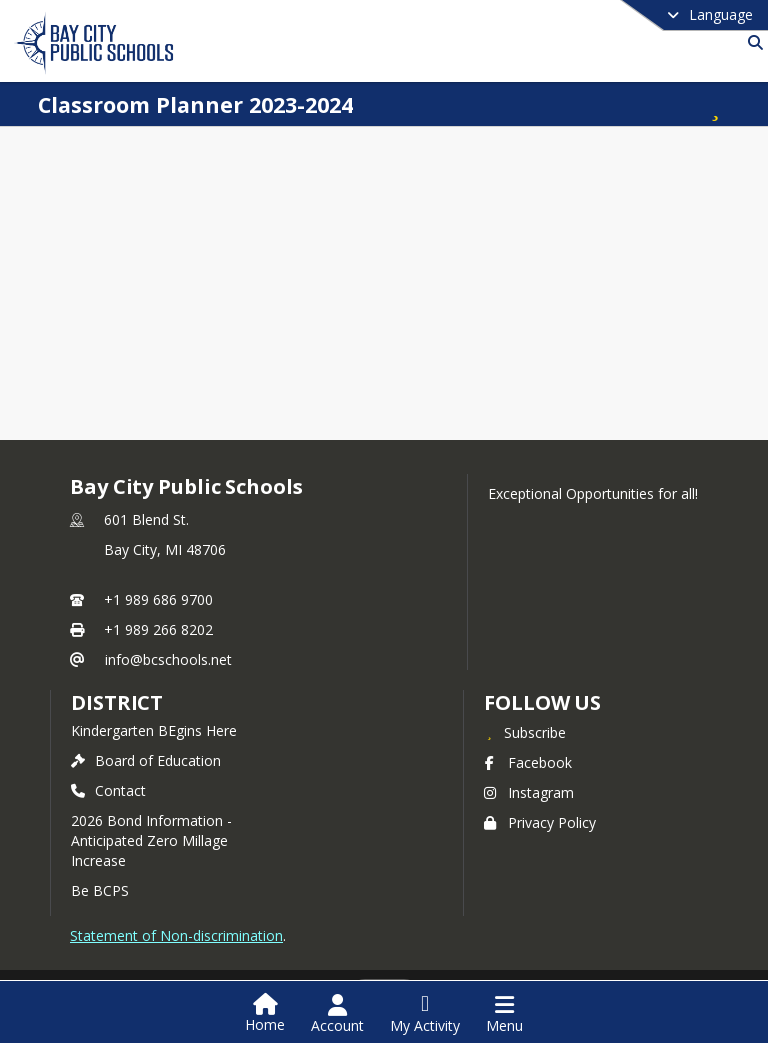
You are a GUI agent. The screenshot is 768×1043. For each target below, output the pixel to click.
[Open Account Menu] (337, 1014)
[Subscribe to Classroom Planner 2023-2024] (714, 104)
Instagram (529, 792)
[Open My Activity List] (425, 1014)
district (117, 702)
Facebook (528, 762)
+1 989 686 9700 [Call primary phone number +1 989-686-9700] (158, 599)
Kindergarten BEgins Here (154, 730)
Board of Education (146, 760)
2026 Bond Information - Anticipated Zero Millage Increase (151, 840)
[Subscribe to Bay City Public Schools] (525, 732)
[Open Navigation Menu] (504, 1014)
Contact (108, 790)
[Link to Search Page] (751, 42)
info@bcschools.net (168, 659)
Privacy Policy (540, 822)
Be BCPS (100, 890)
